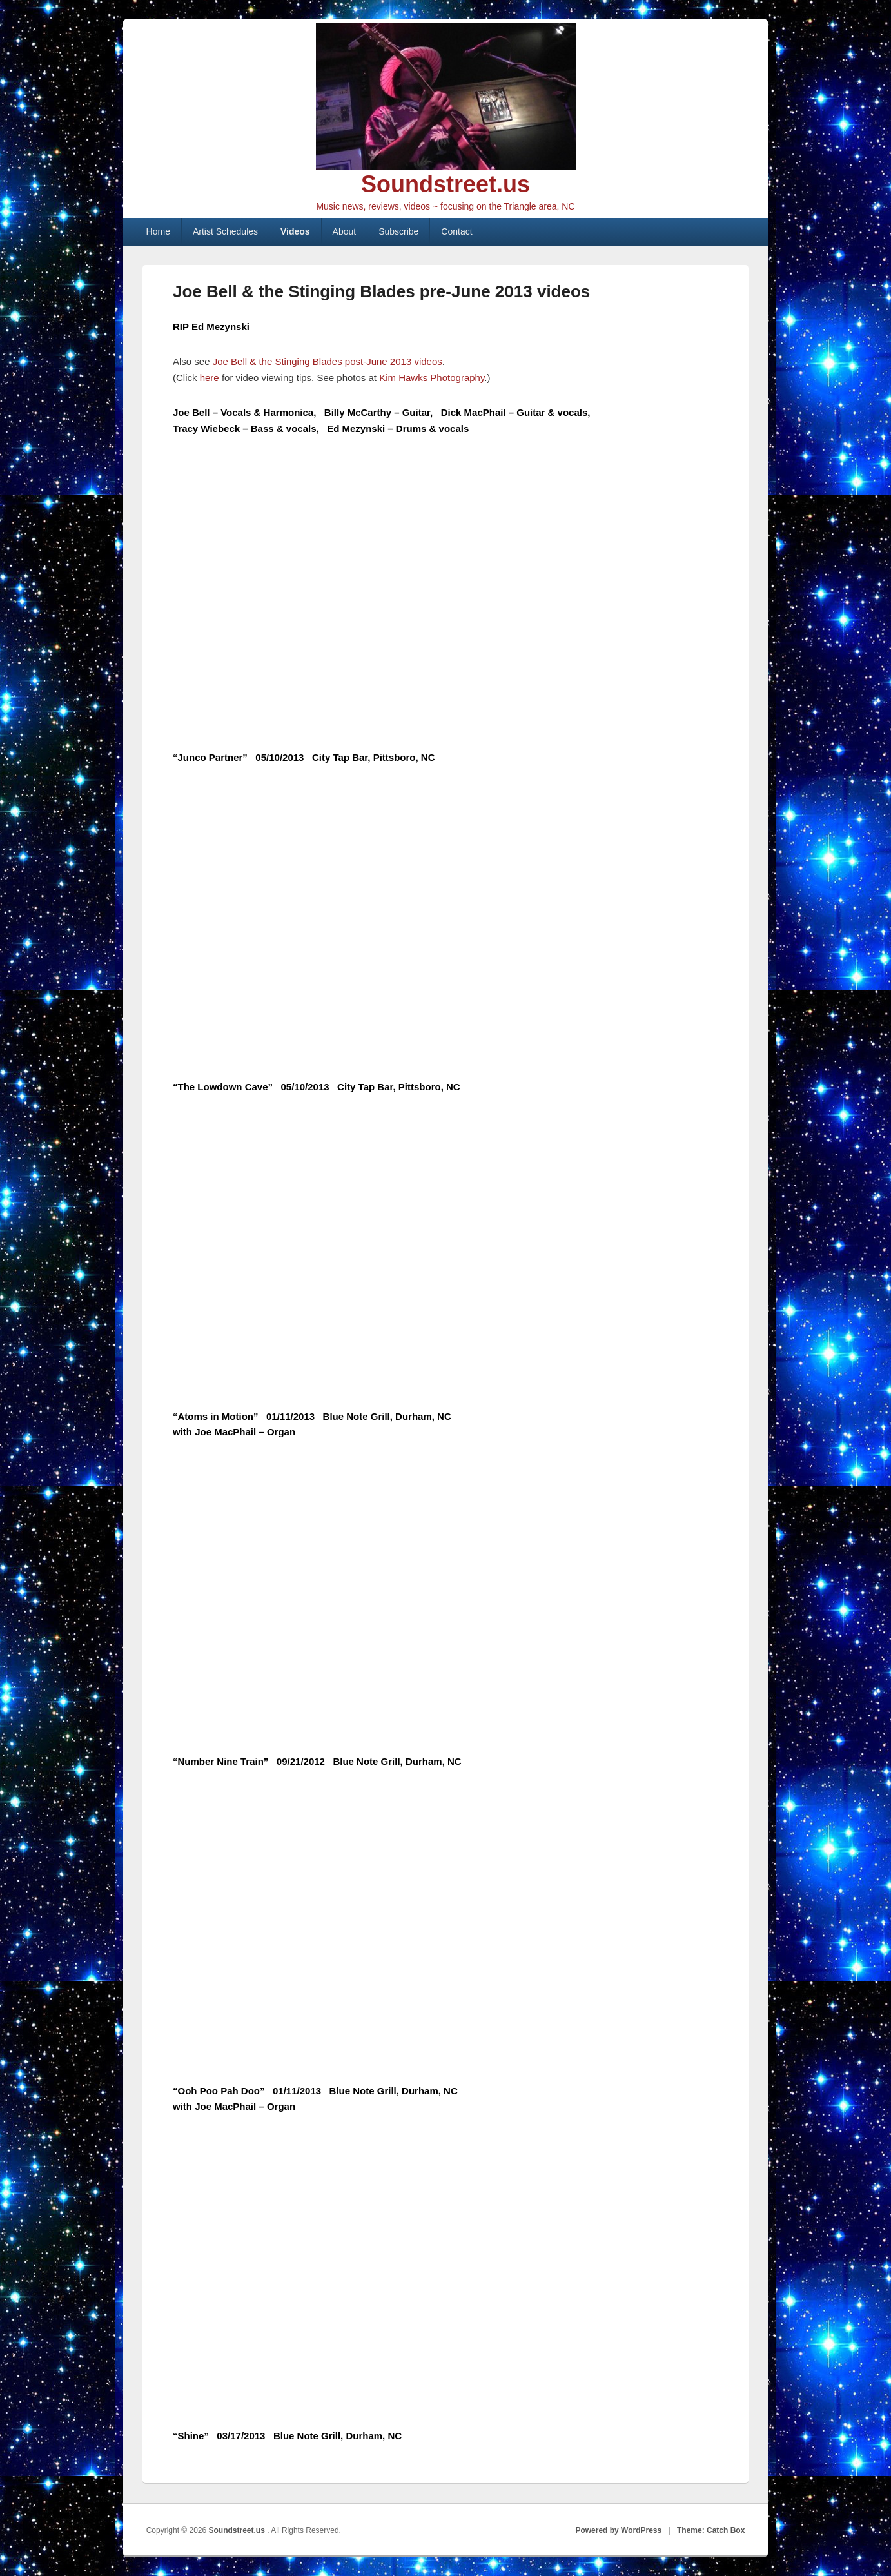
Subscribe (398, 231)
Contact (456, 231)
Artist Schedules (225, 231)
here (211, 377)
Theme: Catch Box (711, 2530)
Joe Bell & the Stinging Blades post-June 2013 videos (327, 361)
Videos (295, 231)
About (345, 231)
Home (158, 231)
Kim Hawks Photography (431, 377)
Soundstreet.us (445, 184)
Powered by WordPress (618, 2530)
